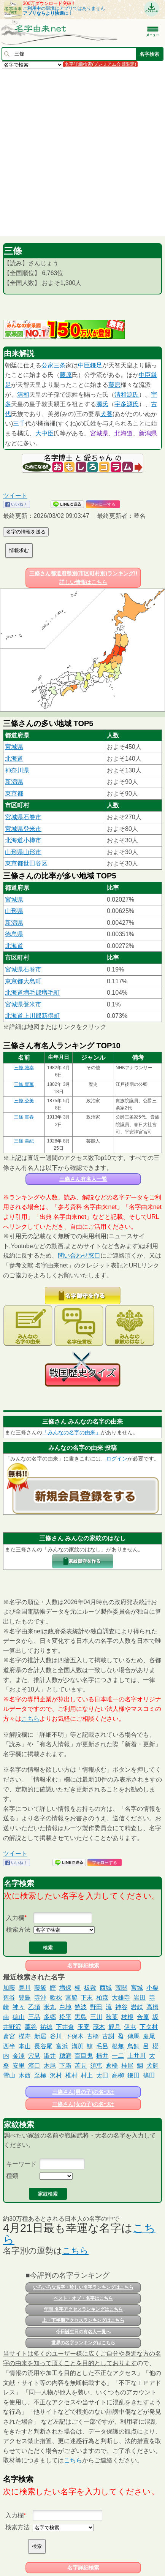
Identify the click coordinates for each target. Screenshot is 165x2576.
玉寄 (84, 2027)
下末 (87, 1997)
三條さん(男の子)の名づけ (83, 2092)
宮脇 (71, 1997)
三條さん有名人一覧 (83, 1179)
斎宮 (9, 2036)
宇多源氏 (126, 404)
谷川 (56, 2036)
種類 (12, 2176)
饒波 (81, 2007)
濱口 (34, 2065)
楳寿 (25, 2036)
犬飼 (152, 2065)
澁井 (50, 2055)
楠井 (102, 2055)
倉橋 (112, 2065)
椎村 (71, 2075)
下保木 (74, 2036)
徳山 (19, 2017)
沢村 (56, 2075)
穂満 (65, 2055)
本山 (25, 2046)
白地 (65, 2007)
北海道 (123, 433)
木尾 (50, 2065)
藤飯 (40, 1987)
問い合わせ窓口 (79, 1255)
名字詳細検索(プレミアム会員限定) (100, 64)
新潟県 (148, 433)
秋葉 (112, 2017)
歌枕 (56, 1997)
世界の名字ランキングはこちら (83, 2342)
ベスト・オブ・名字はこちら (83, 2298)
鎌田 (133, 2075)
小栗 (152, 1987)
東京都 (14, 793)
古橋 (93, 2036)
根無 (118, 2046)
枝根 (127, 2017)
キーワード (21, 2164)
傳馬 (133, 2036)
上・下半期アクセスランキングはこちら (83, 2320)
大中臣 (44, 433)
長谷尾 (43, 2046)
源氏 (102, 404)
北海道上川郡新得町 (32, 1016)
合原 (143, 2017)
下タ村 (149, 2027)
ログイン (116, 1459)
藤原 (66, 375)
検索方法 (18, 1929)
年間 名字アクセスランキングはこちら (83, 2309)
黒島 (81, 2017)
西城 (106, 1987)
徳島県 (14, 934)
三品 (34, 2017)
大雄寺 (121, 1997)
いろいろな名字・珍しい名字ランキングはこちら (83, 2287)
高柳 (118, 2075)
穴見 (34, 2055)
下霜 (65, 2065)
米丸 (50, 2007)
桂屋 (127, 2065)
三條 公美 (23, 1100)
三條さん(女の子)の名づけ (83, 2104)
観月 (114, 2027)
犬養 (106, 414)
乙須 (34, 2007)
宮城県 (99, 433)
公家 (47, 365)
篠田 (149, 2075)
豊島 (25, 1997)
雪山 (9, 2075)
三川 (96, 2017)
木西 (25, 2075)
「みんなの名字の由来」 (71, 1432)
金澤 (19, 2055)
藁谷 (31, 2027)
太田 (102, 2075)
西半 (9, 2046)
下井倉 (65, 2027)
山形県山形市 (23, 852)
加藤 (9, 1987)
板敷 (90, 1987)
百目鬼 (84, 2055)
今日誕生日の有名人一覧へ (83, 2331)
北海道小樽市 (23, 840)
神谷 (121, 2007)
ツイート (15, 495)
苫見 (81, 2065)
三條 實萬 (23, 1084)
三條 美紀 (23, 1141)
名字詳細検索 (83, 1965)
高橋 (152, 2007)
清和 (23, 394)
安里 (19, 2065)
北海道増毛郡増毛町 (32, 992)
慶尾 (149, 2036)
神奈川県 (17, 770)
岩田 (139, 1997)
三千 (19, 423)
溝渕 (77, 2046)
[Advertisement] (82, 152)
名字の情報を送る (26, 532)
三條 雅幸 (23, 1067)
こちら (30, 1718)
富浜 (62, 2046)
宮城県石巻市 (23, 817)
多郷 (50, 2017)
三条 (60, 365)
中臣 (84, 365)
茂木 (99, 2027)
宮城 (137, 1987)
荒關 (121, 1987)
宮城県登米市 (23, 829)
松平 (65, 2017)
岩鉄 (137, 2007)
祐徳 (46, 2027)
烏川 (25, 1987)
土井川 (136, 2055)
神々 (19, 2007)
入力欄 (15, 1918)
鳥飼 (133, 2046)
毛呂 (102, 2046)
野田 (96, 2007)
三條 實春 (23, 1117)
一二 (118, 2055)
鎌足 (96, 365)
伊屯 (130, 2027)
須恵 (96, 2065)
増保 (65, 1987)
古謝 (108, 2036)
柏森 (102, 1997)
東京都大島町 (23, 981)
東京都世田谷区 (26, 863)
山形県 (14, 911)
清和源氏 (126, 394)
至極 (40, 2075)
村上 (87, 2075)
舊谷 (9, 1997)
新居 (40, 2036)
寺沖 (40, 1997)
